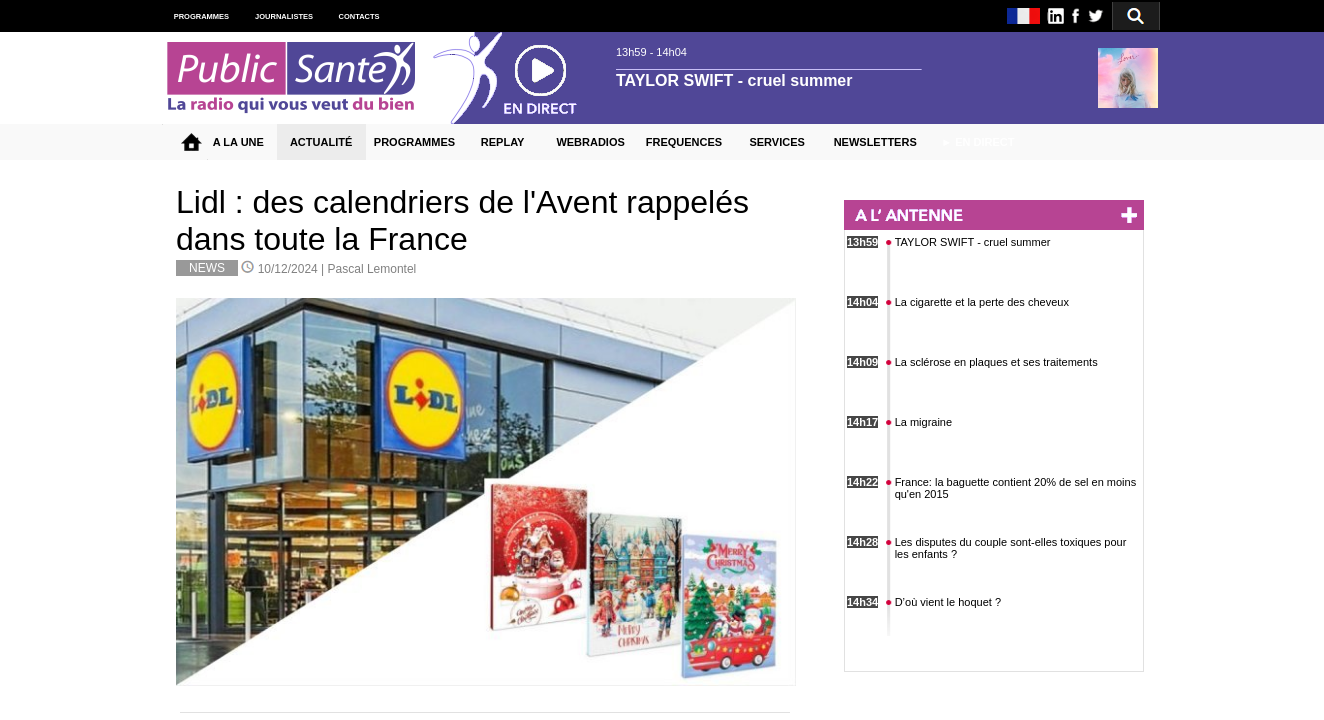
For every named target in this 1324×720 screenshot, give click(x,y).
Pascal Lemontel (372, 269)
